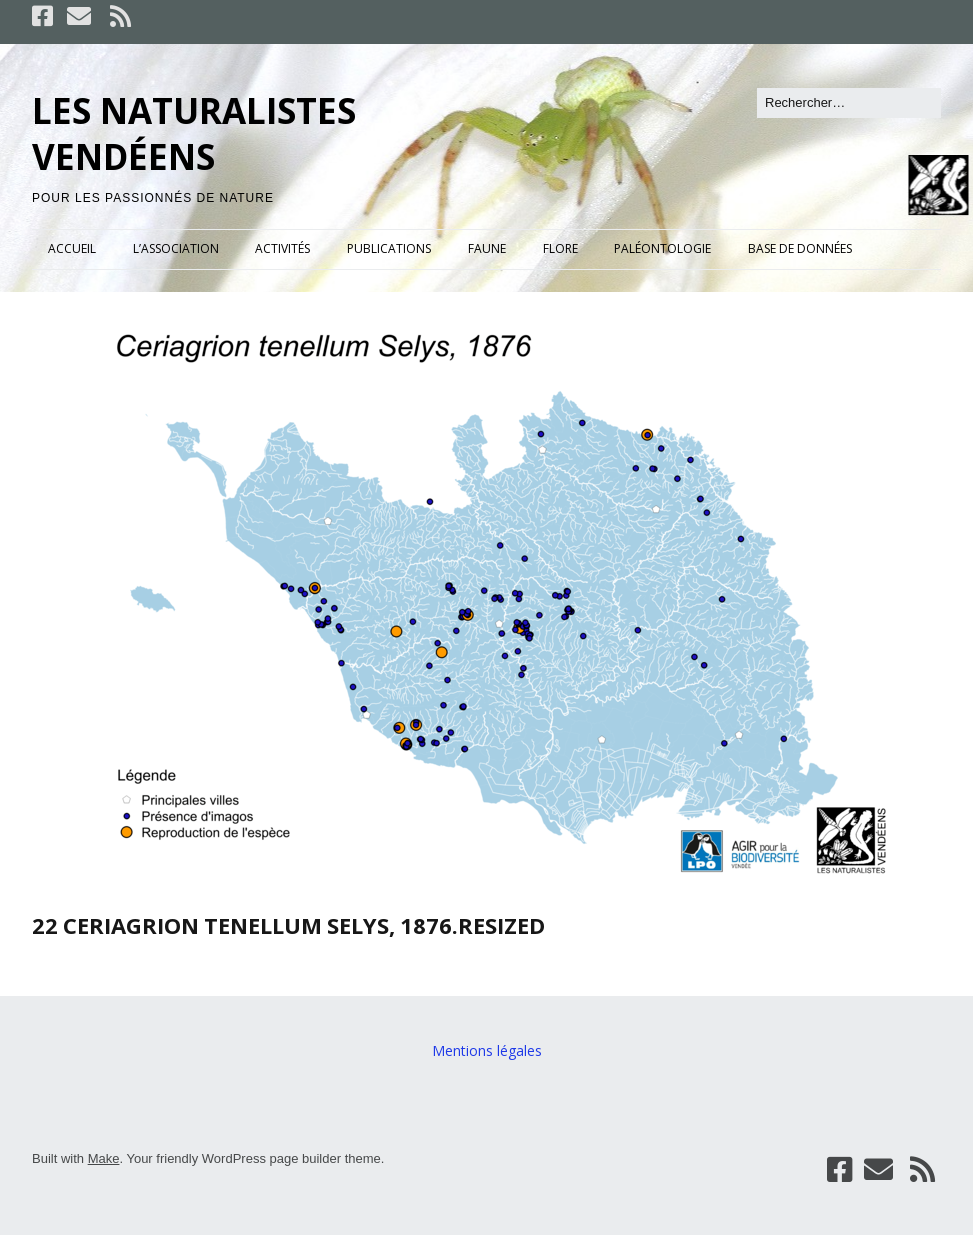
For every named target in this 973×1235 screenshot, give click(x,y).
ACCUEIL (72, 248)
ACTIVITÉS (282, 248)
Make (104, 1158)
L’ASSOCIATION (176, 248)
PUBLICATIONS (389, 248)
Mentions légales (487, 1050)
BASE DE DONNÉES (800, 248)
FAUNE (487, 248)
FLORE (560, 248)
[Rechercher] (849, 103)
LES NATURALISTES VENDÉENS (194, 133)
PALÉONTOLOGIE (662, 248)
